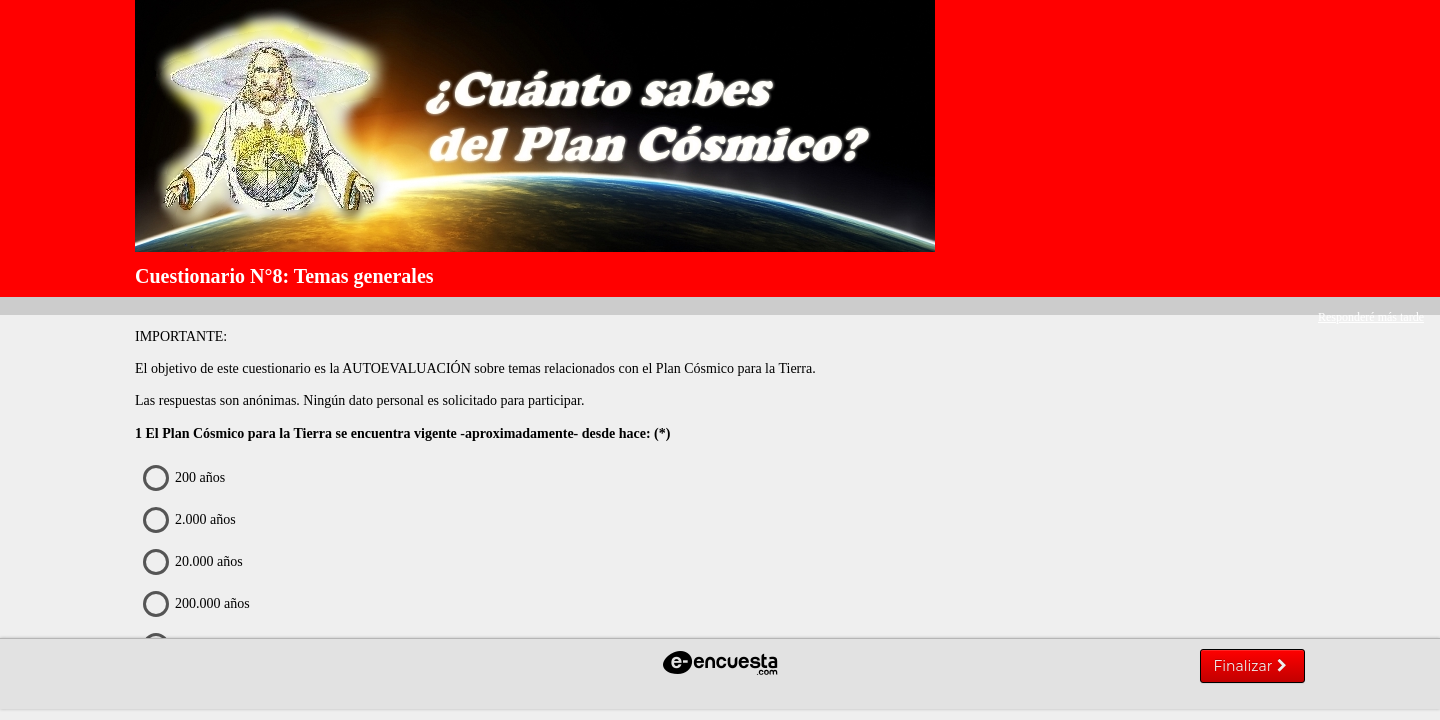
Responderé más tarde (1371, 317)
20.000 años (197, 562)
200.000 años (201, 604)
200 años (188, 478)
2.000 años (194, 520)
